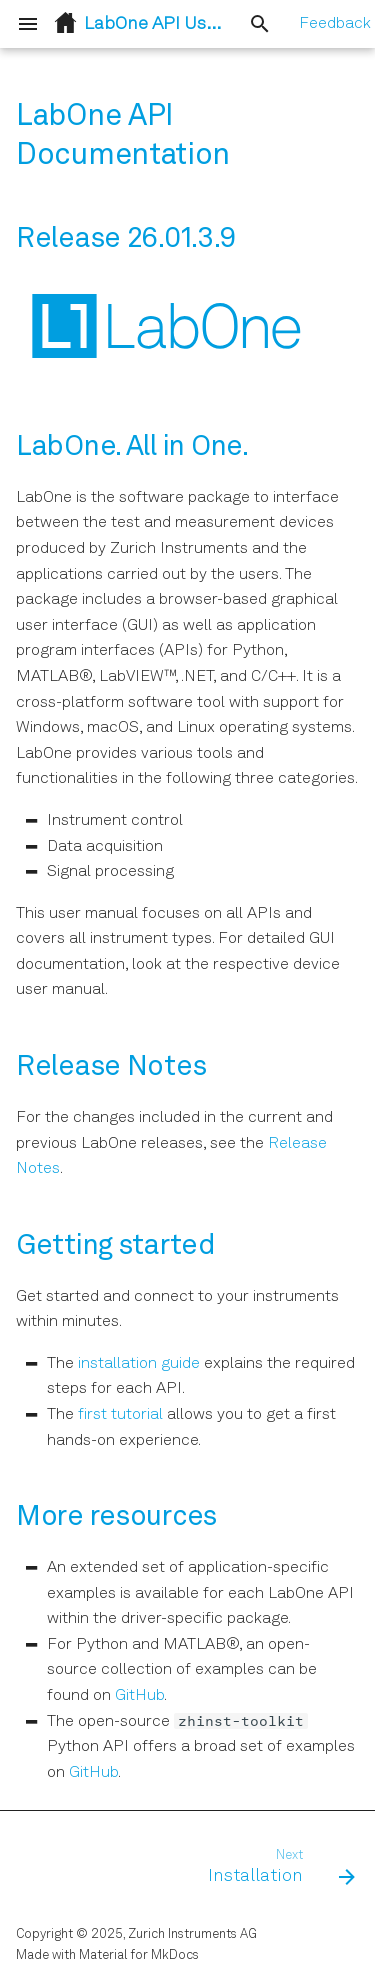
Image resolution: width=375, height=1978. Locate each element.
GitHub (139, 1696)
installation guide (139, 1364)
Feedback (335, 24)
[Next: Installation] (278, 1868)
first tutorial (120, 1415)
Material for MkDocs (139, 1955)
